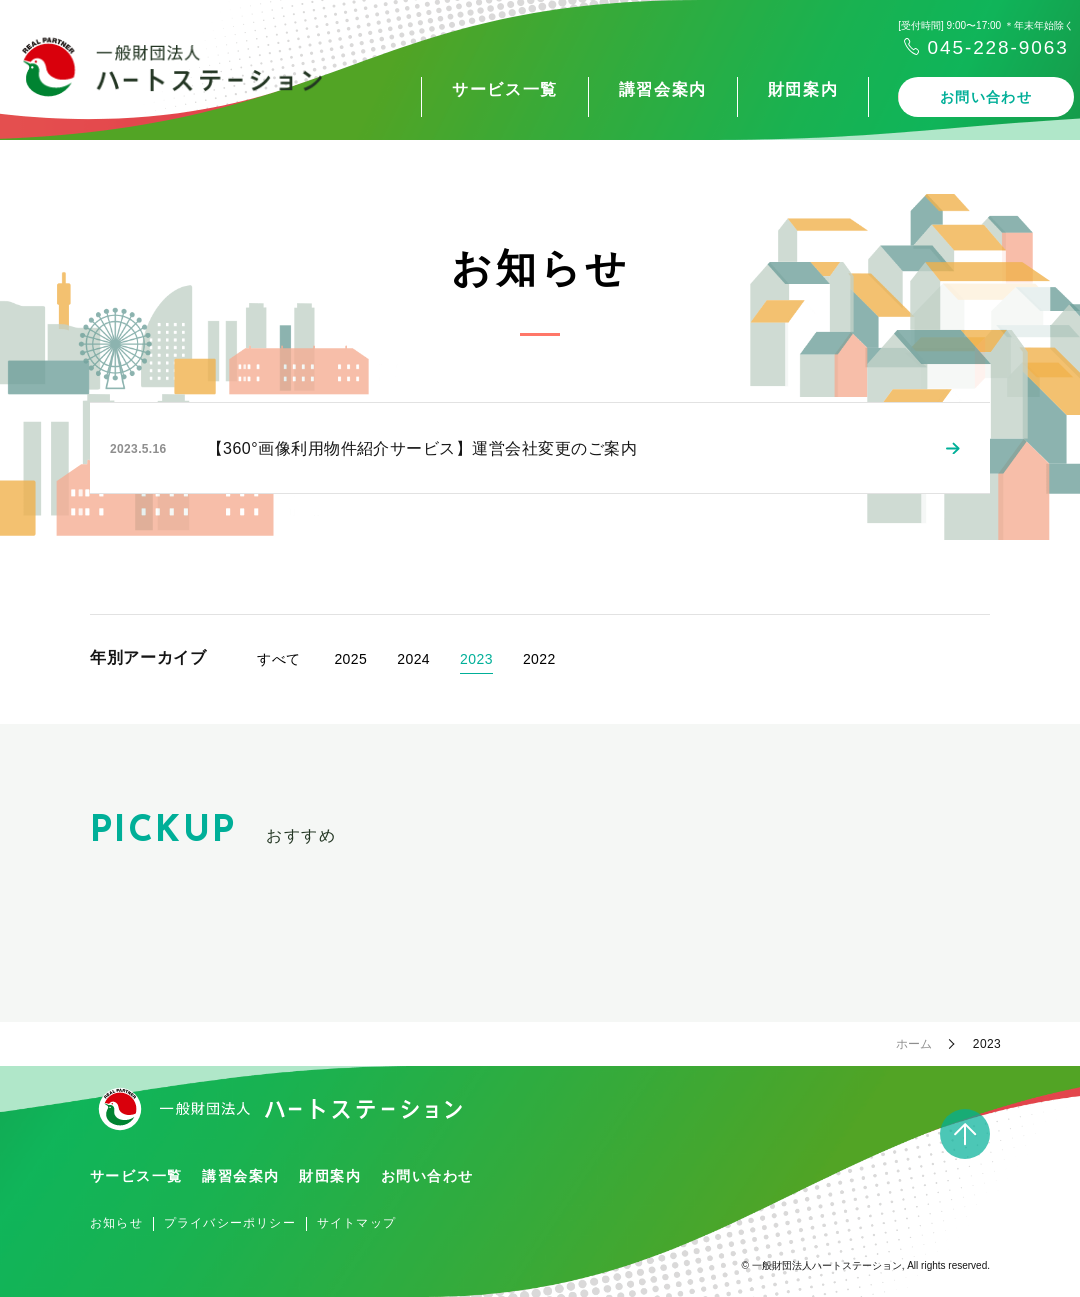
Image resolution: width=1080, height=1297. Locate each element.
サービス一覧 (425, 89)
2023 (476, 659)
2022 (539, 659)
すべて (278, 659)
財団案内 (723, 89)
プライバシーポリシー (230, 1223)
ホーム (914, 1044)
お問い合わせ (906, 97)
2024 (413, 659)
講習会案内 (583, 89)
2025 (350, 659)
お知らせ (116, 1223)
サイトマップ (356, 1223)
